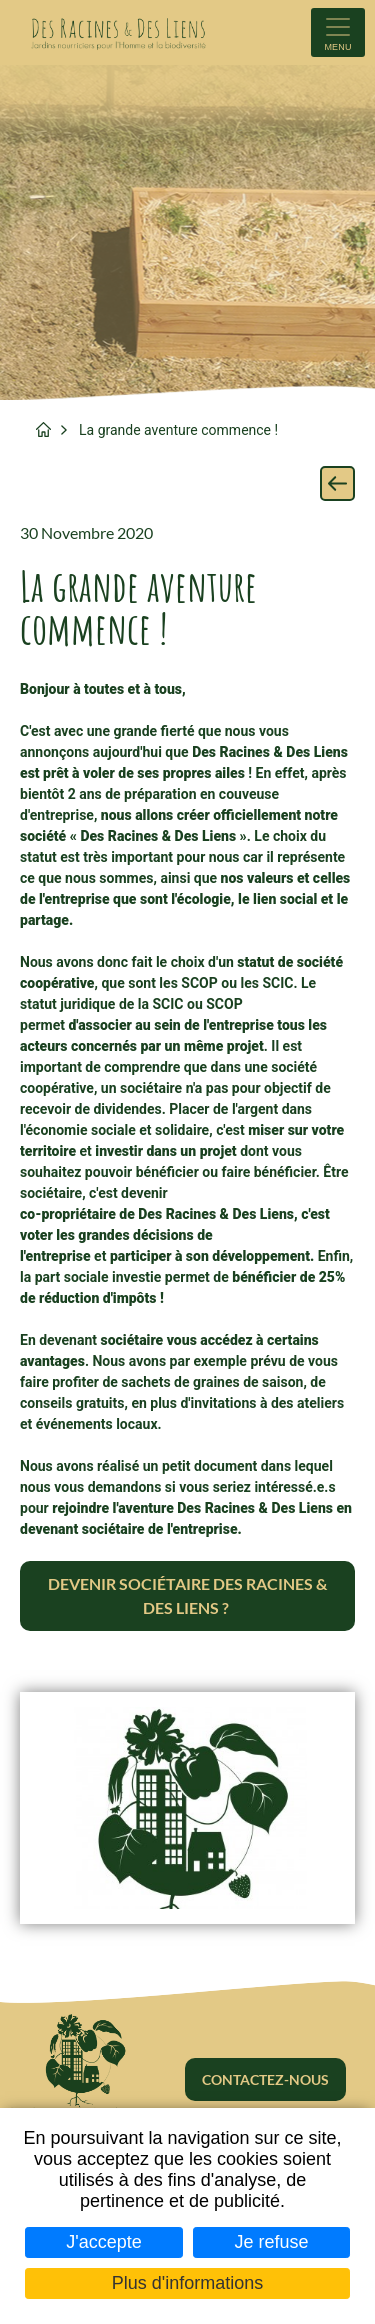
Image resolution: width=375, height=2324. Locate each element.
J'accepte (103, 2242)
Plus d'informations (188, 2283)
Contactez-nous (265, 2079)
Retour (337, 483)
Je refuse (272, 2242)
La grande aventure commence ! (178, 430)
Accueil (43, 429)
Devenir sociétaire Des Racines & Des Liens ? (187, 1595)
